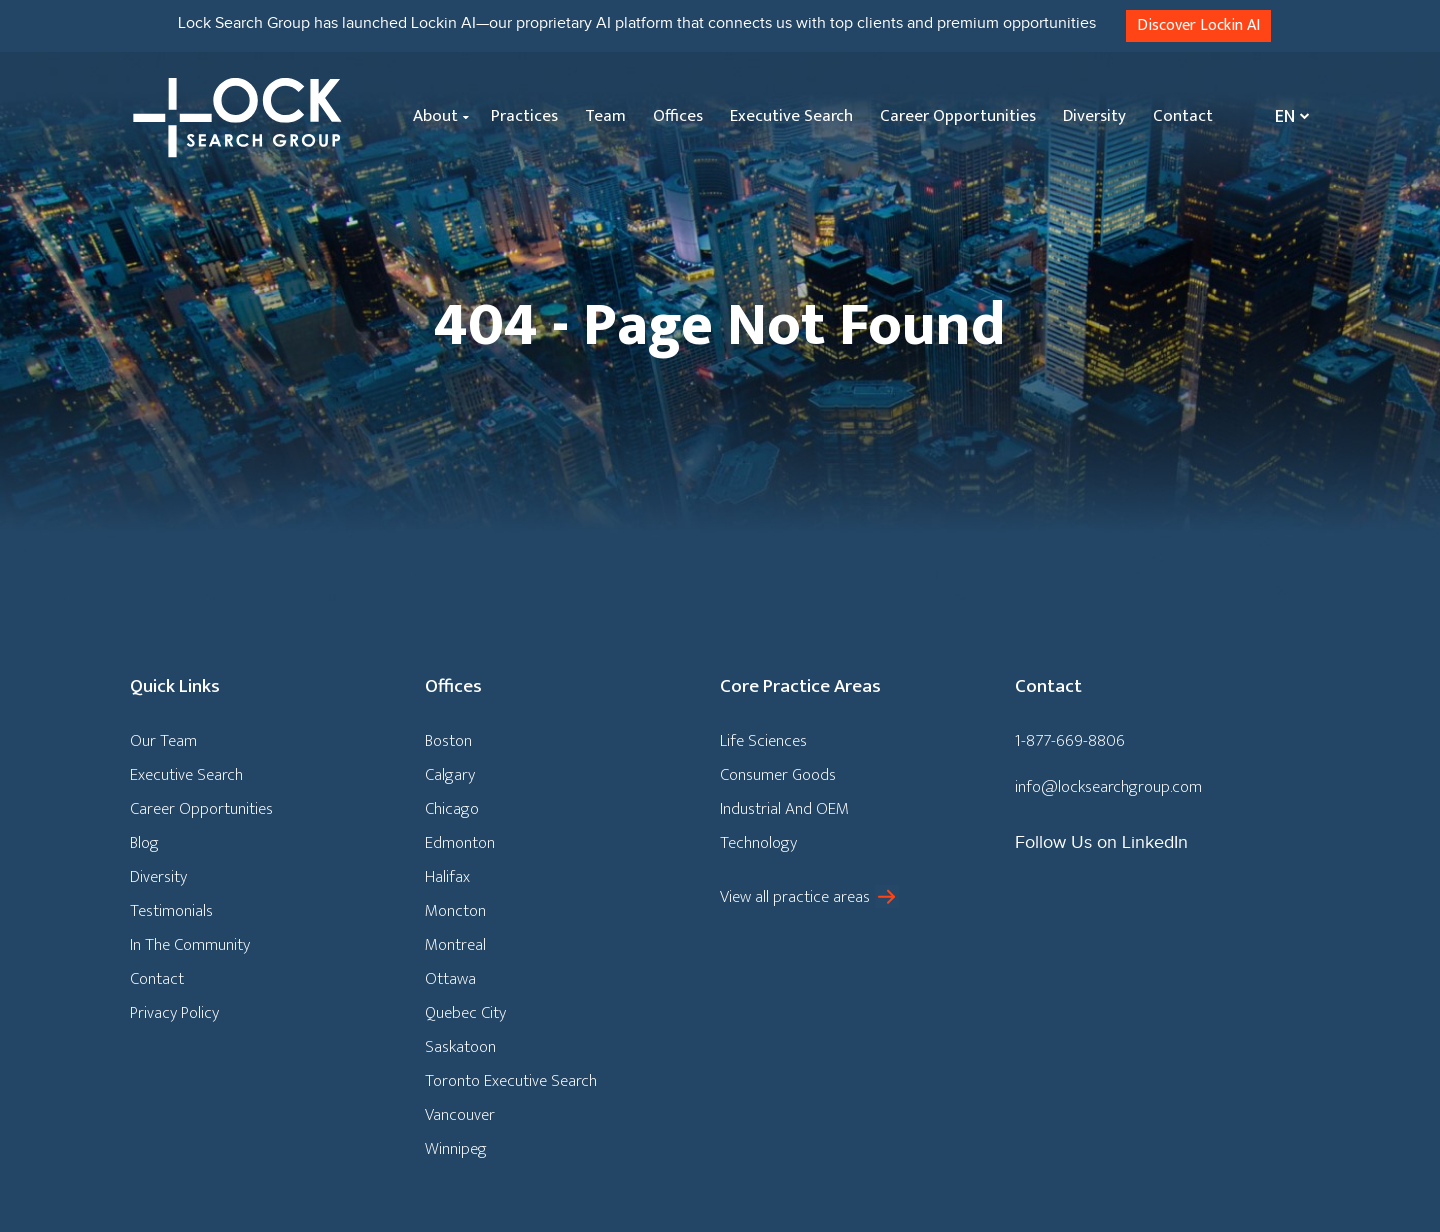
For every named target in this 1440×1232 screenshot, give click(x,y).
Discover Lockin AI (1198, 25)
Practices (524, 116)
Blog (144, 843)
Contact (1183, 116)
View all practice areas (795, 897)
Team (605, 116)
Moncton (455, 911)
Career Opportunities (958, 116)
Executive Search (791, 116)
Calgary (450, 775)
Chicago (452, 809)
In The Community (190, 945)
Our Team (163, 741)
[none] (1287, 116)
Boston (448, 741)
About (435, 116)
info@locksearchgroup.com (1108, 787)
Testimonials (171, 911)
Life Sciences (763, 741)
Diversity (1094, 116)
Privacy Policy (174, 1013)
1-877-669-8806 (1070, 741)
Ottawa (450, 979)
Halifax (447, 877)
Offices (678, 116)
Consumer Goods (778, 775)
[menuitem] (1287, 116)
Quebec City (465, 1013)
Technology (758, 843)
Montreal (455, 945)
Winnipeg (456, 1149)
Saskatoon (460, 1047)
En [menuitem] (1285, 117)
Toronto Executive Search (511, 1081)
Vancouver (460, 1115)
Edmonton (460, 843)
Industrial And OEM (784, 809)
